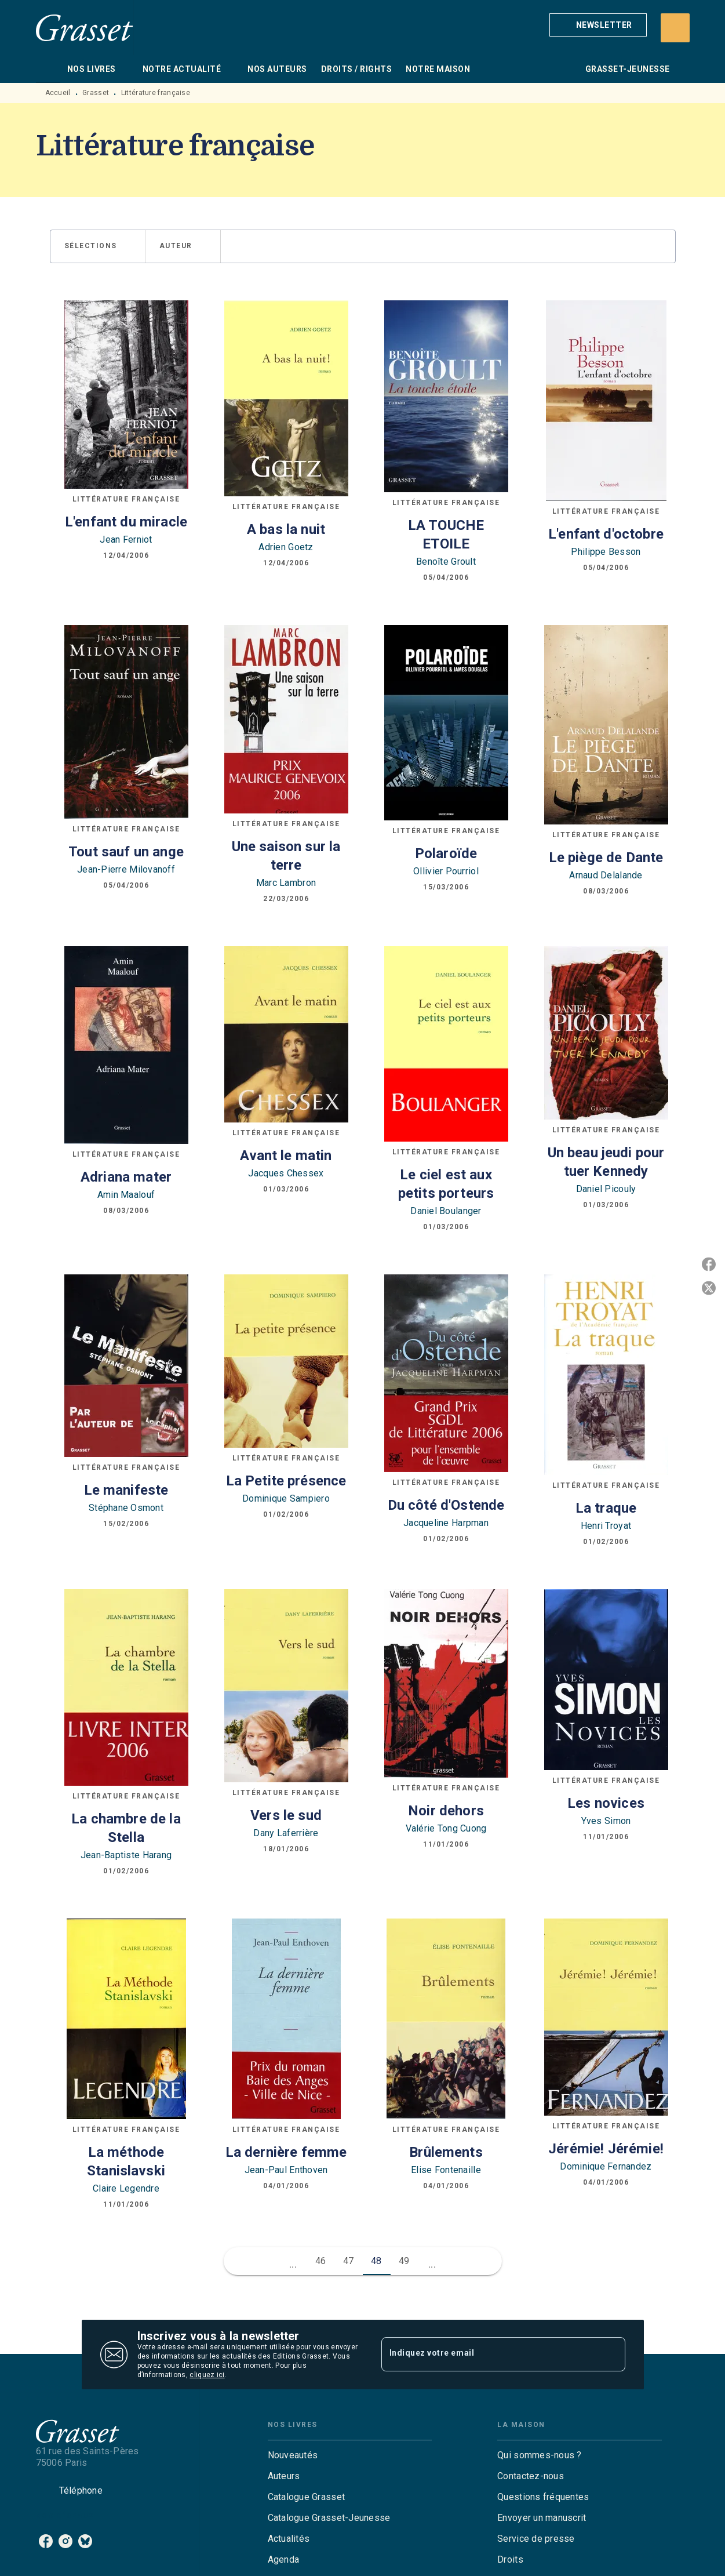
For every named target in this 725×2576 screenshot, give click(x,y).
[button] (598, 25)
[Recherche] (675, 27)
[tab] (48, 69)
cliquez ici (207, 2375)
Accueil (58, 93)
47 (348, 2260)
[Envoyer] (611, 2354)
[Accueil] (84, 27)
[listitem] (46, 2541)
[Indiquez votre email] (488, 2354)
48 (376, 2260)
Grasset (95, 93)
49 (404, 2260)
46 (320, 2260)
